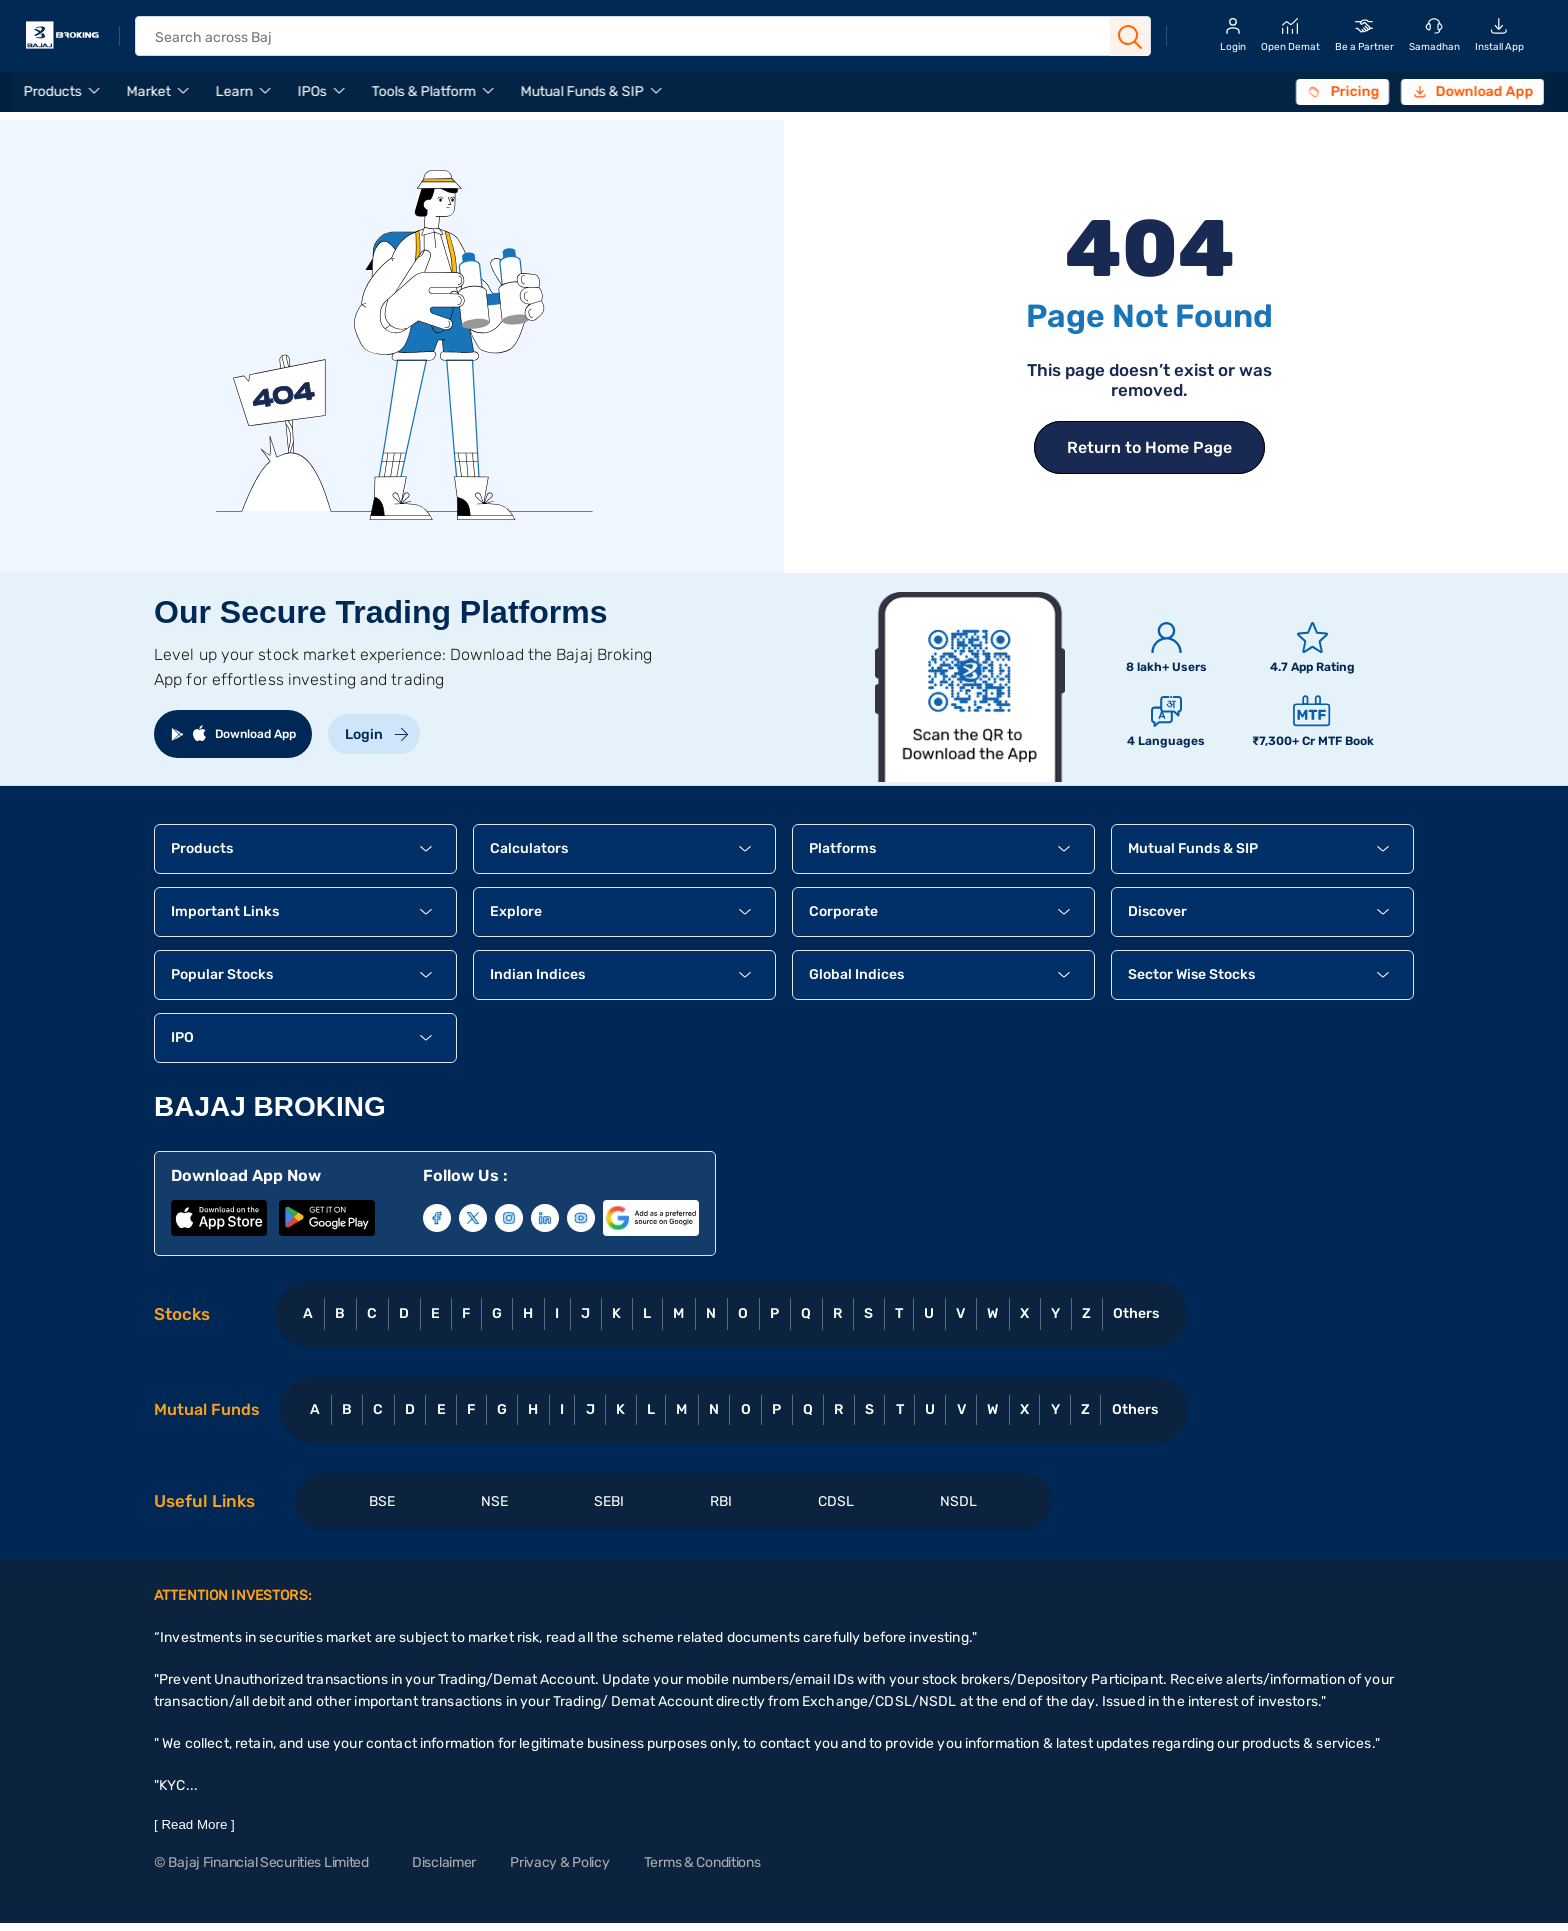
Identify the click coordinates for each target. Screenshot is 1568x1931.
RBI (721, 1501)
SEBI (609, 1501)
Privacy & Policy (560, 1862)
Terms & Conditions (702, 1862)
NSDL (958, 1501)
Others (1135, 1313)
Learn (234, 91)
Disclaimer (444, 1862)
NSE (494, 1501)
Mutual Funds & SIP (582, 91)
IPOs (312, 91)
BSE (382, 1501)
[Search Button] (1130, 37)
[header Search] (625, 37)
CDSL (836, 1501)
